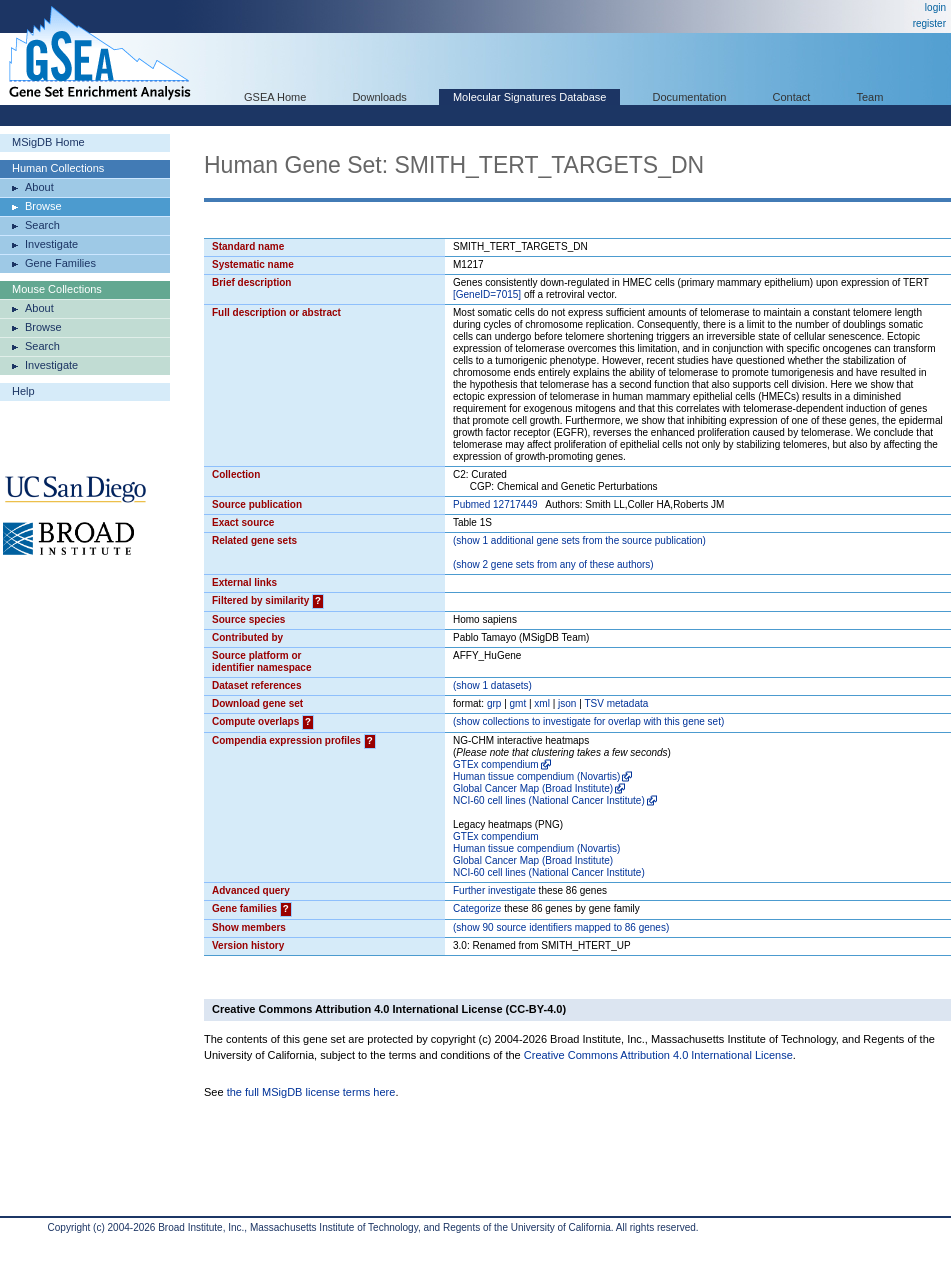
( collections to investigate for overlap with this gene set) (588, 721)
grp (494, 703)
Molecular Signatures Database (529, 97)
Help (23, 391)
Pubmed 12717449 (495, 504)
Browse (43, 206)
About (39, 187)
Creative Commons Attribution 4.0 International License (658, 1055)
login (935, 7)
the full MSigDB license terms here (311, 1092)
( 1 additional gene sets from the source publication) (579, 540)
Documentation (689, 97)
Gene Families (60, 263)
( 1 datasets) (492, 685)
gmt (518, 703)
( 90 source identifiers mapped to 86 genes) (561, 927)
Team (870, 97)
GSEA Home (275, 97)
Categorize (477, 908)
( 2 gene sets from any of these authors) (553, 564)
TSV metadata (616, 703)
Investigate (51, 244)
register (929, 23)
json (567, 703)
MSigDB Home (48, 142)
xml (542, 703)
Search (42, 225)
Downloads (379, 97)
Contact (792, 97)
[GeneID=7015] (487, 294)
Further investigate (494, 890)
